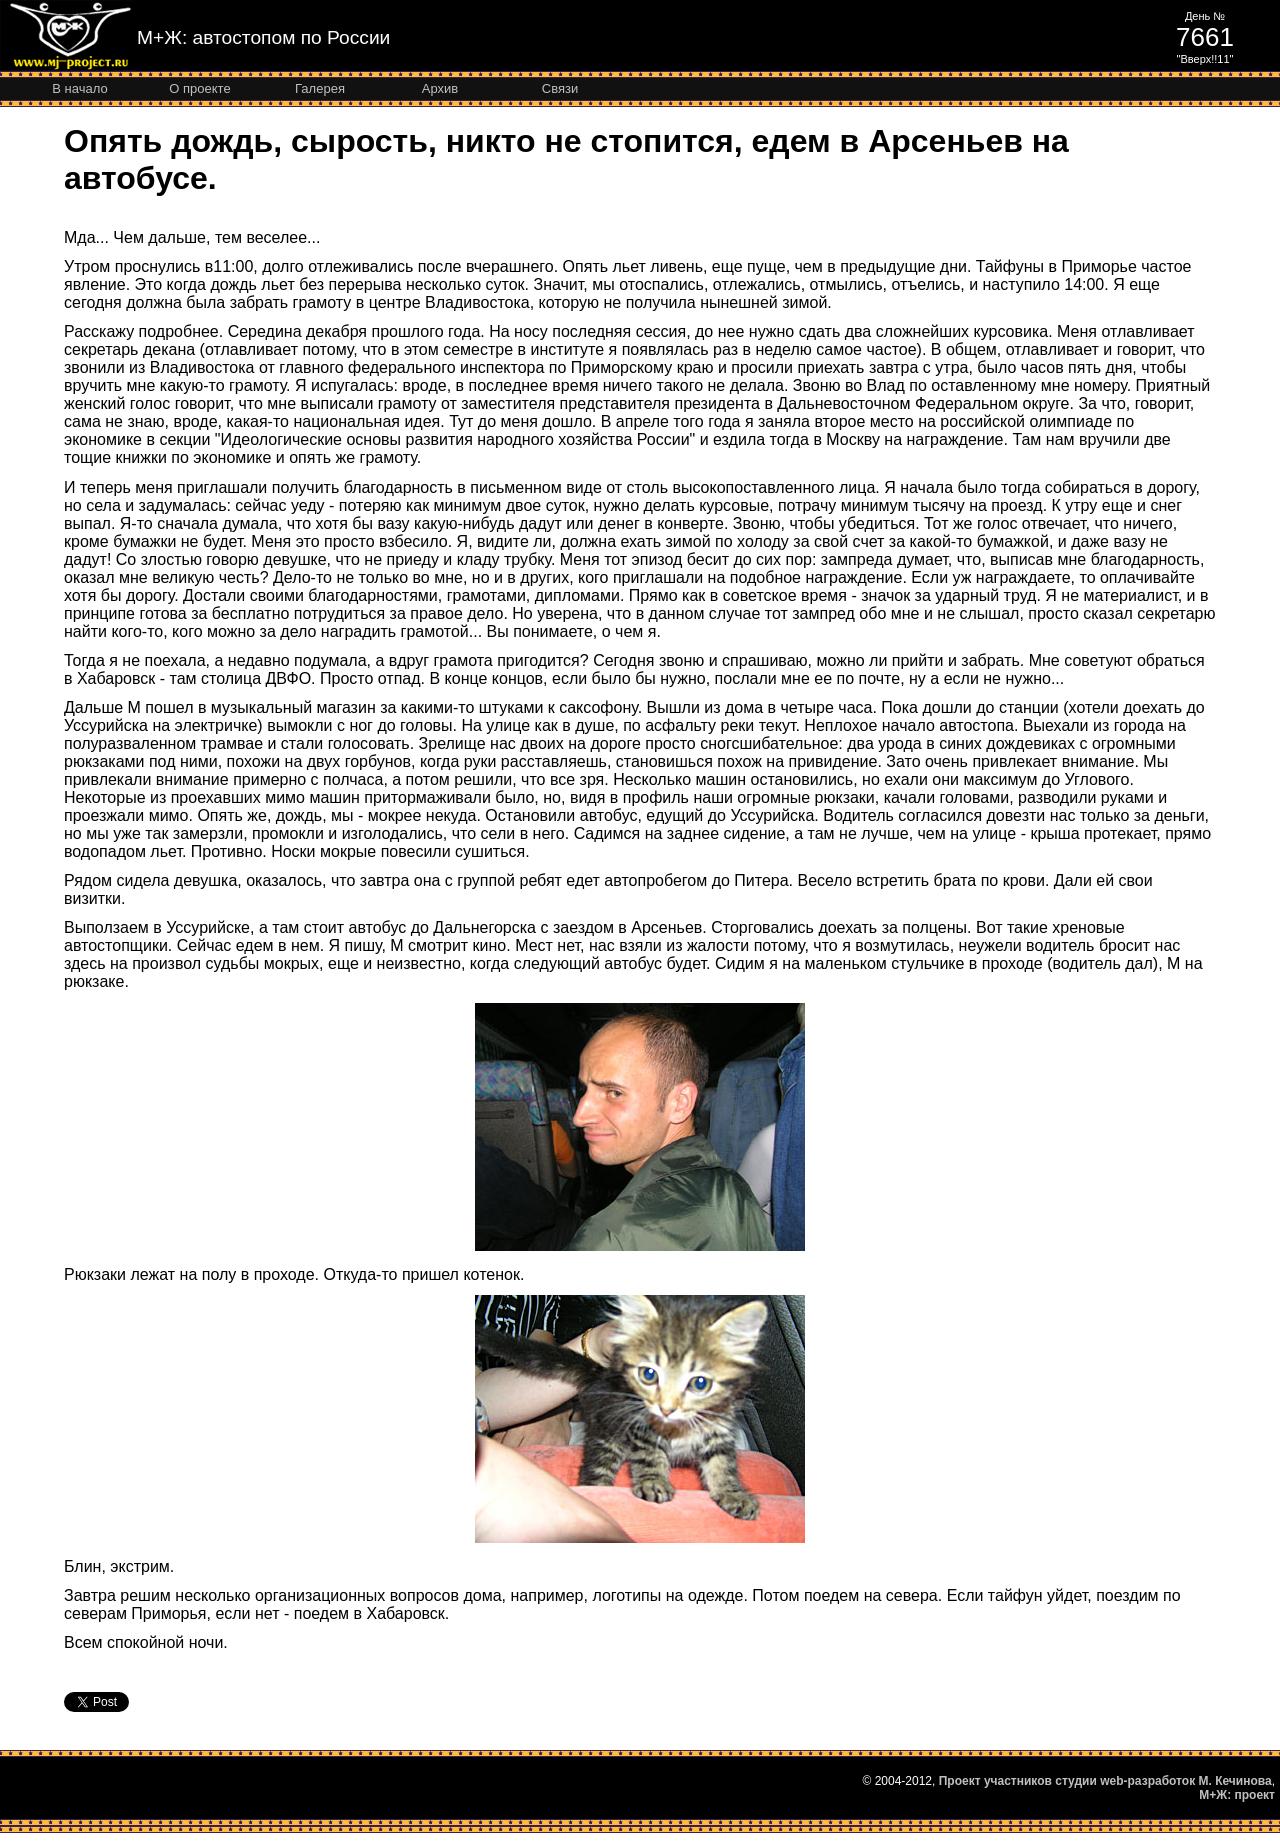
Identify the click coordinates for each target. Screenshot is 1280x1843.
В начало (79, 88)
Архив (440, 88)
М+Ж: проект (1237, 1795)
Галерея (320, 88)
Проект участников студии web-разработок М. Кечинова (1105, 1781)
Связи (560, 88)
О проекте (199, 88)
